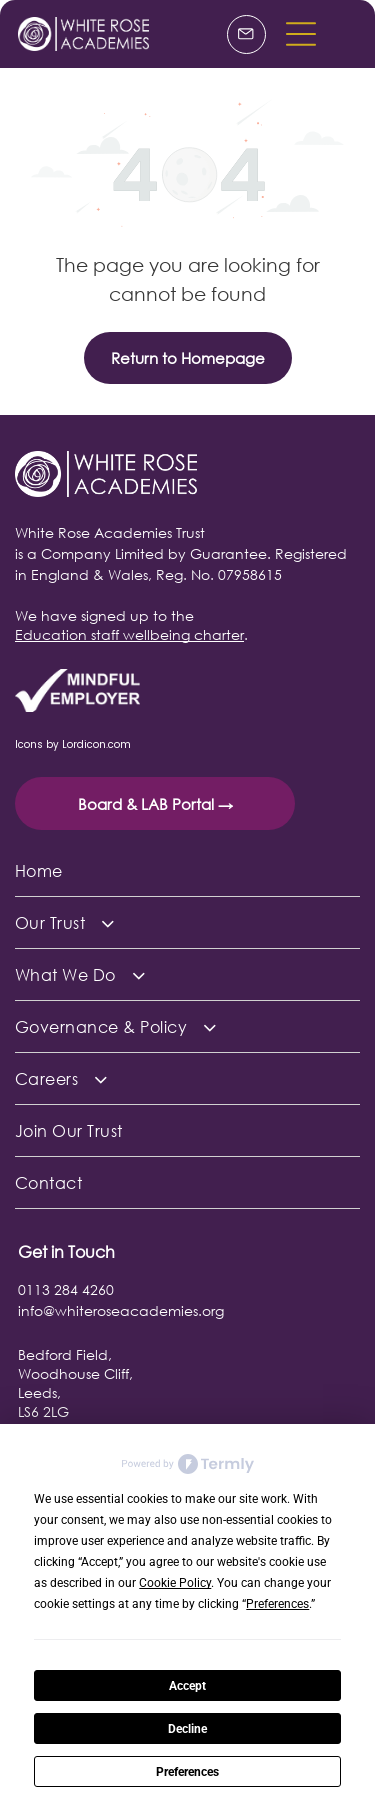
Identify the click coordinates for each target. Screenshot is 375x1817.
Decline (187, 1729)
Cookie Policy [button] (175, 1583)
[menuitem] (187, 871)
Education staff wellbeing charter (129, 634)
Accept (187, 1686)
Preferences (187, 1772)
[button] (301, 34)
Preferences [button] (277, 1604)
